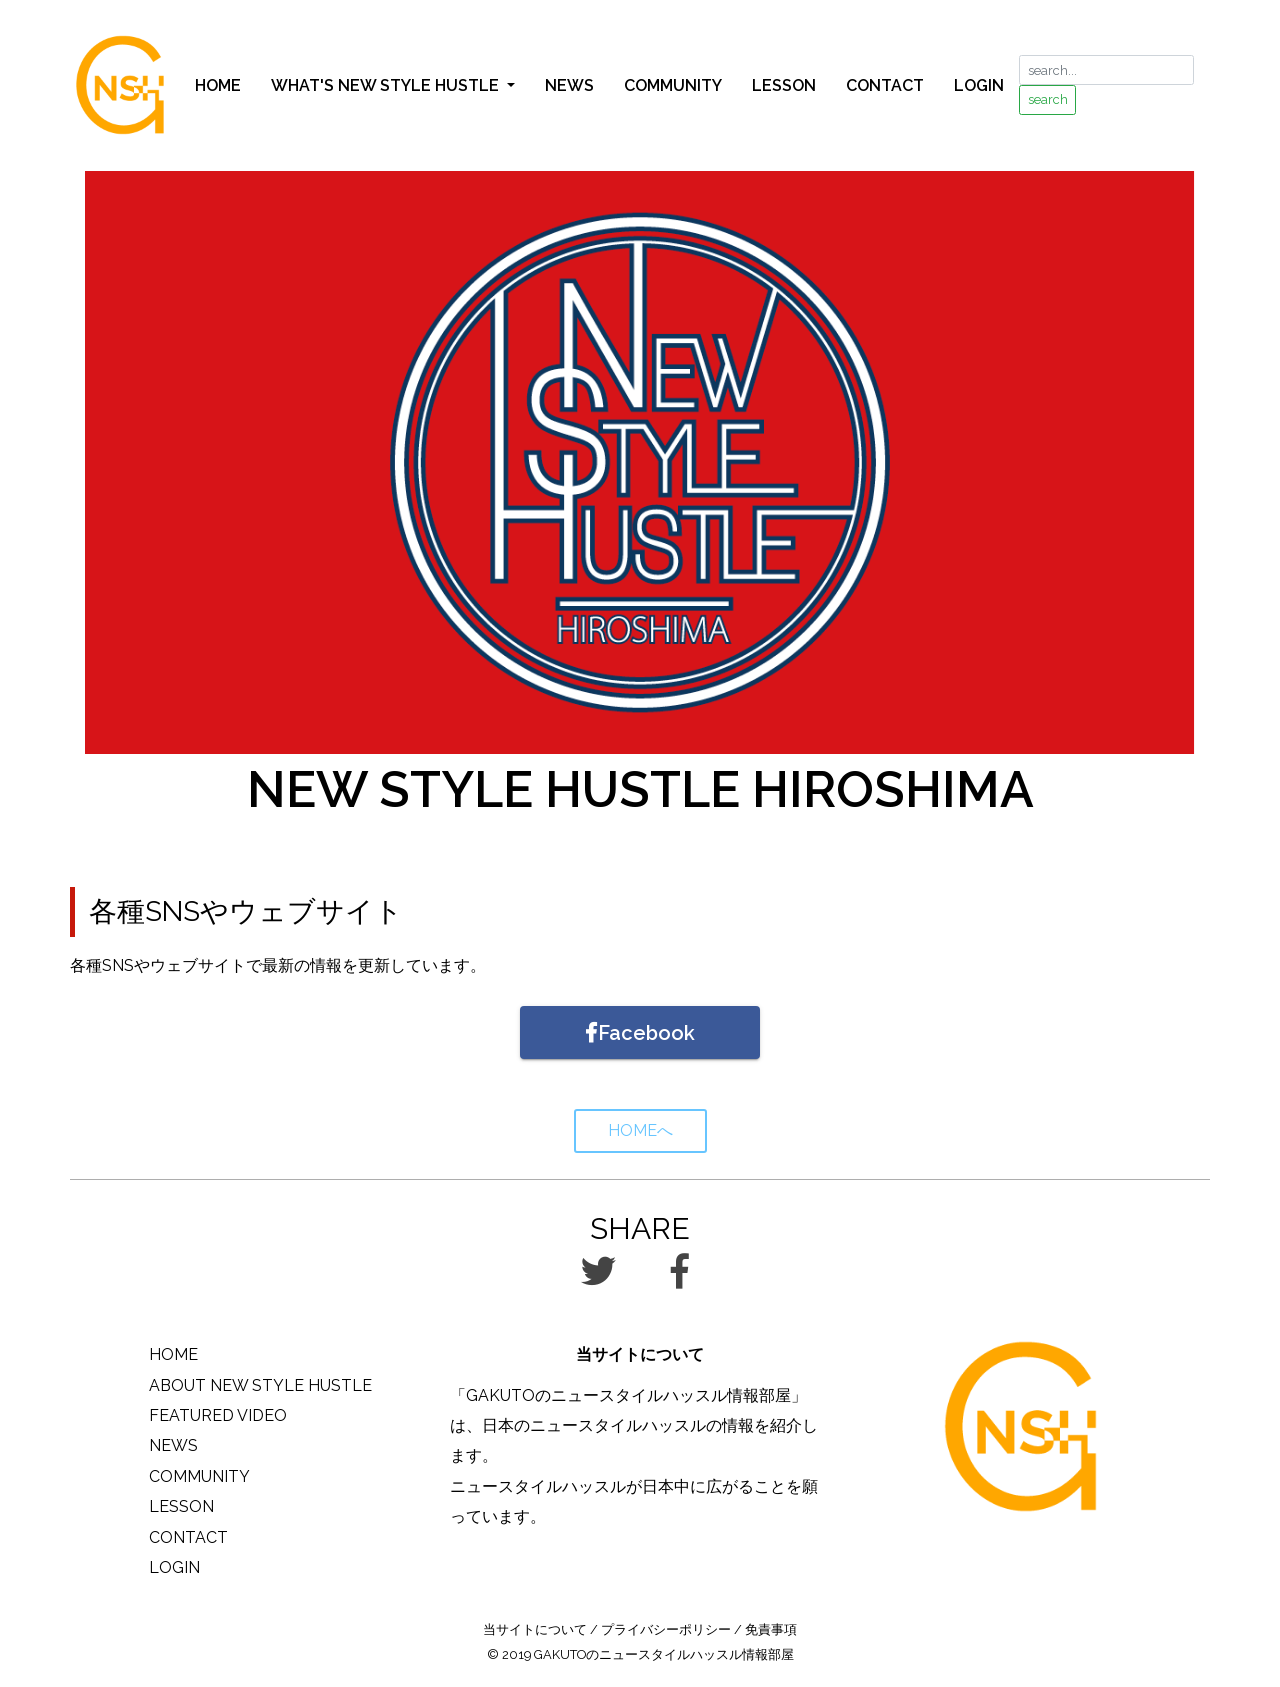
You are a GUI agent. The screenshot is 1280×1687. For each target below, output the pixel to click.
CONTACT (885, 85)
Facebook (640, 1033)
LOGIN (979, 85)
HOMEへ (640, 1130)
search (1048, 99)
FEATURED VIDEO (218, 1415)
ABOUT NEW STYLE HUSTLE (260, 1385)
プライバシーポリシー (666, 1629)
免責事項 (771, 1629)
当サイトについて (535, 1629)
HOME (218, 85)
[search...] (1106, 70)
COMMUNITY (673, 85)
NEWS (569, 85)
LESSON (784, 85)
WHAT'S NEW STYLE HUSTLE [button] (387, 85)
